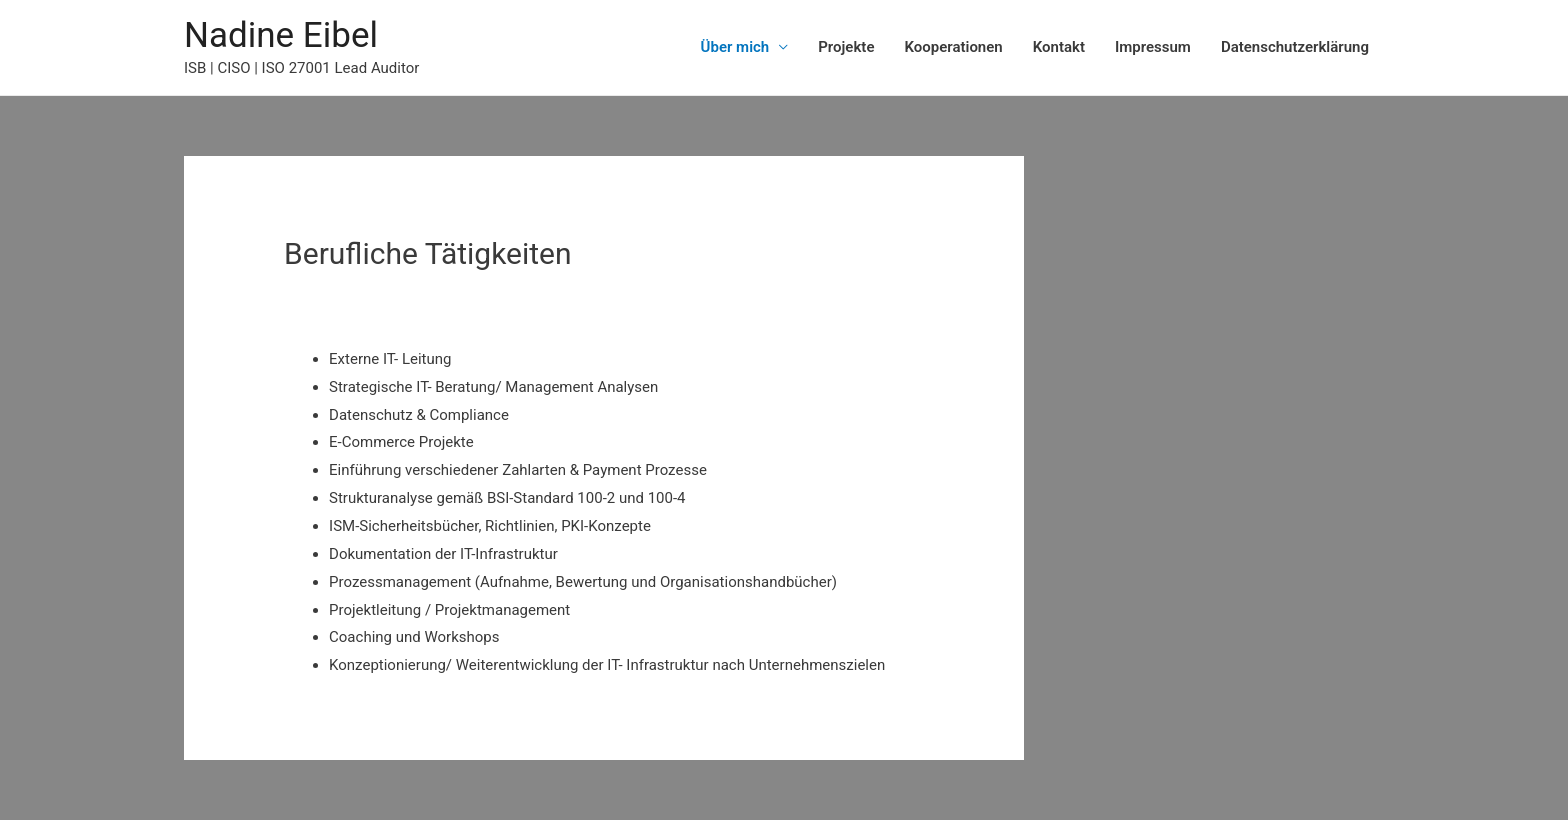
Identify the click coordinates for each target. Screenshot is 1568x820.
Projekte (846, 47)
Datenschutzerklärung (1295, 47)
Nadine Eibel (281, 35)
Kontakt (1059, 47)
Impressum (1153, 47)
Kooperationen (953, 47)
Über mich (735, 47)
